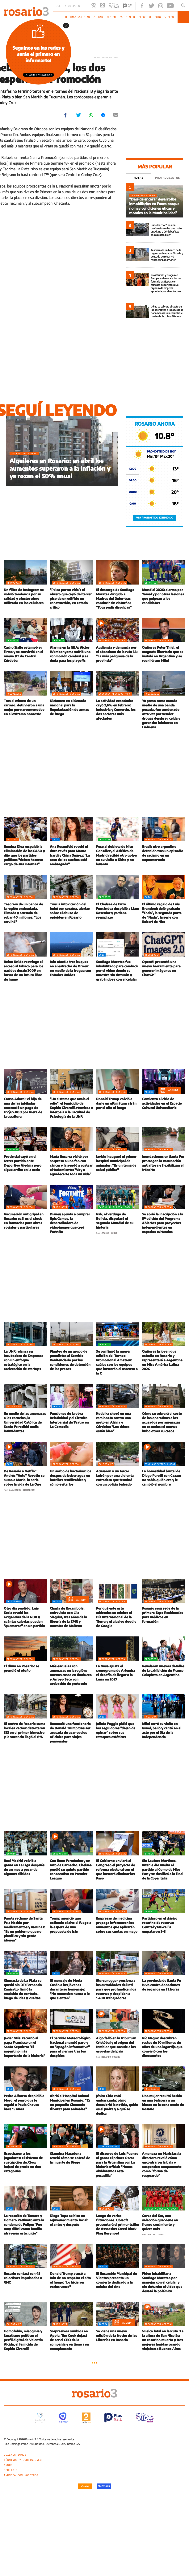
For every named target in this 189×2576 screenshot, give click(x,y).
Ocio (158, 17)
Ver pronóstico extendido (154, 517)
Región (111, 17)
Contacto (11, 2470)
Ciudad (98, 17)
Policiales (127, 17)
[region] (94, 39)
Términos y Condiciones (23, 2460)
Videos (169, 17)
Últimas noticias (77, 17)
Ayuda (8, 2465)
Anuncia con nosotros (21, 2475)
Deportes (145, 17)
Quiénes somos (15, 2455)
